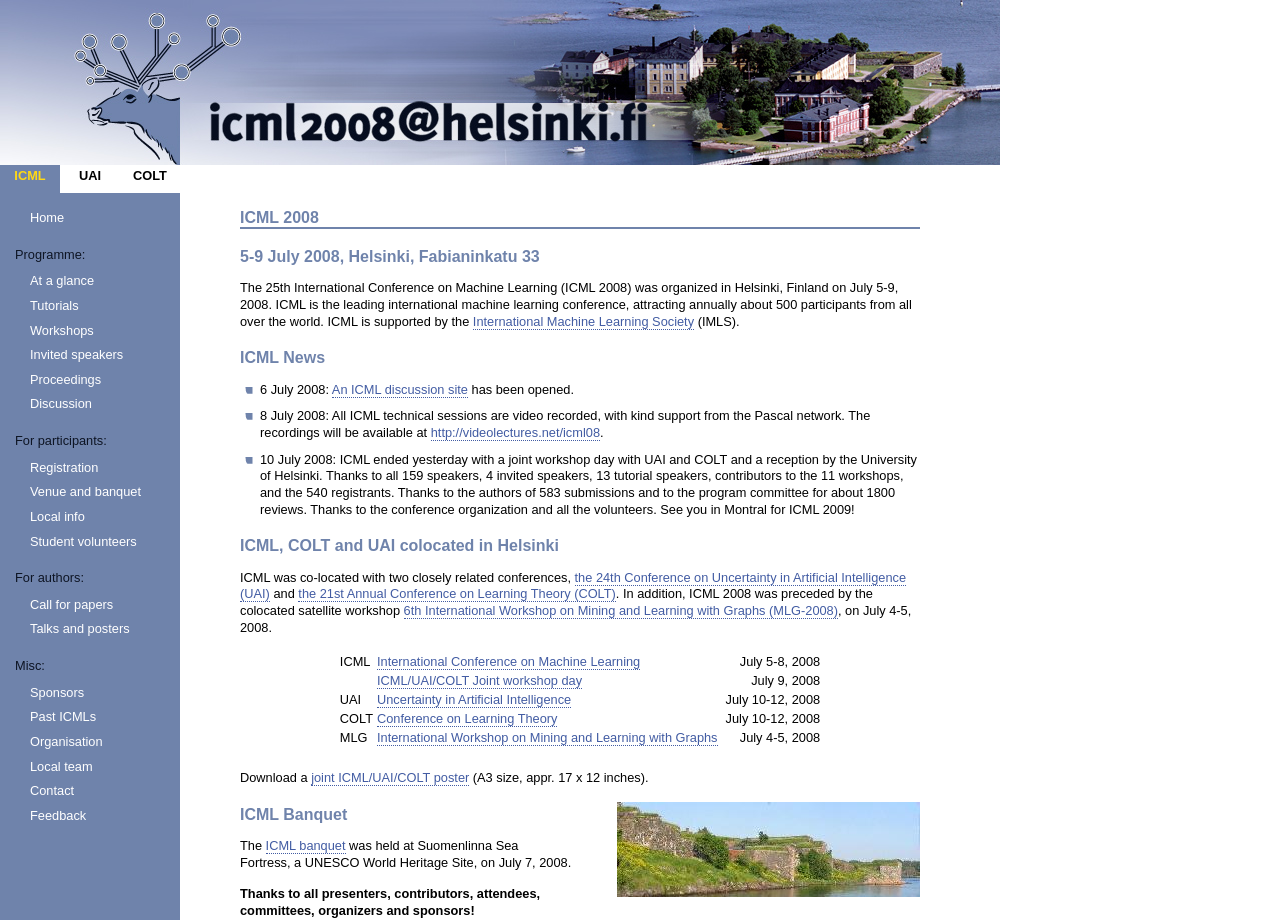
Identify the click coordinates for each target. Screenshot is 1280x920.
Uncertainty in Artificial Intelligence (474, 699)
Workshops (62, 330)
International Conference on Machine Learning (508, 661)
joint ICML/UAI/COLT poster (390, 777)
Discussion (61, 403)
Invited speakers (76, 354)
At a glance (62, 280)
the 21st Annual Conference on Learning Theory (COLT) (457, 593)
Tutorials (54, 305)
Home (47, 217)
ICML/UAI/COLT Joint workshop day (479, 680)
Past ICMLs (63, 716)
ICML (29, 175)
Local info (57, 516)
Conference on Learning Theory (467, 718)
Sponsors (57, 692)
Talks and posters (80, 628)
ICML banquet (306, 845)
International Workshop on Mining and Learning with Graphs (547, 737)
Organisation (66, 741)
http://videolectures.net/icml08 (515, 432)
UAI (90, 175)
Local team (61, 766)
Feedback (58, 815)
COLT (150, 175)
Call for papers (71, 604)
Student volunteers (83, 541)
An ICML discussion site (400, 389)
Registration (64, 467)
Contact (52, 790)
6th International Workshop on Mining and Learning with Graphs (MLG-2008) (621, 610)
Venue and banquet (85, 491)
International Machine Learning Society (583, 321)
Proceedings (65, 379)
